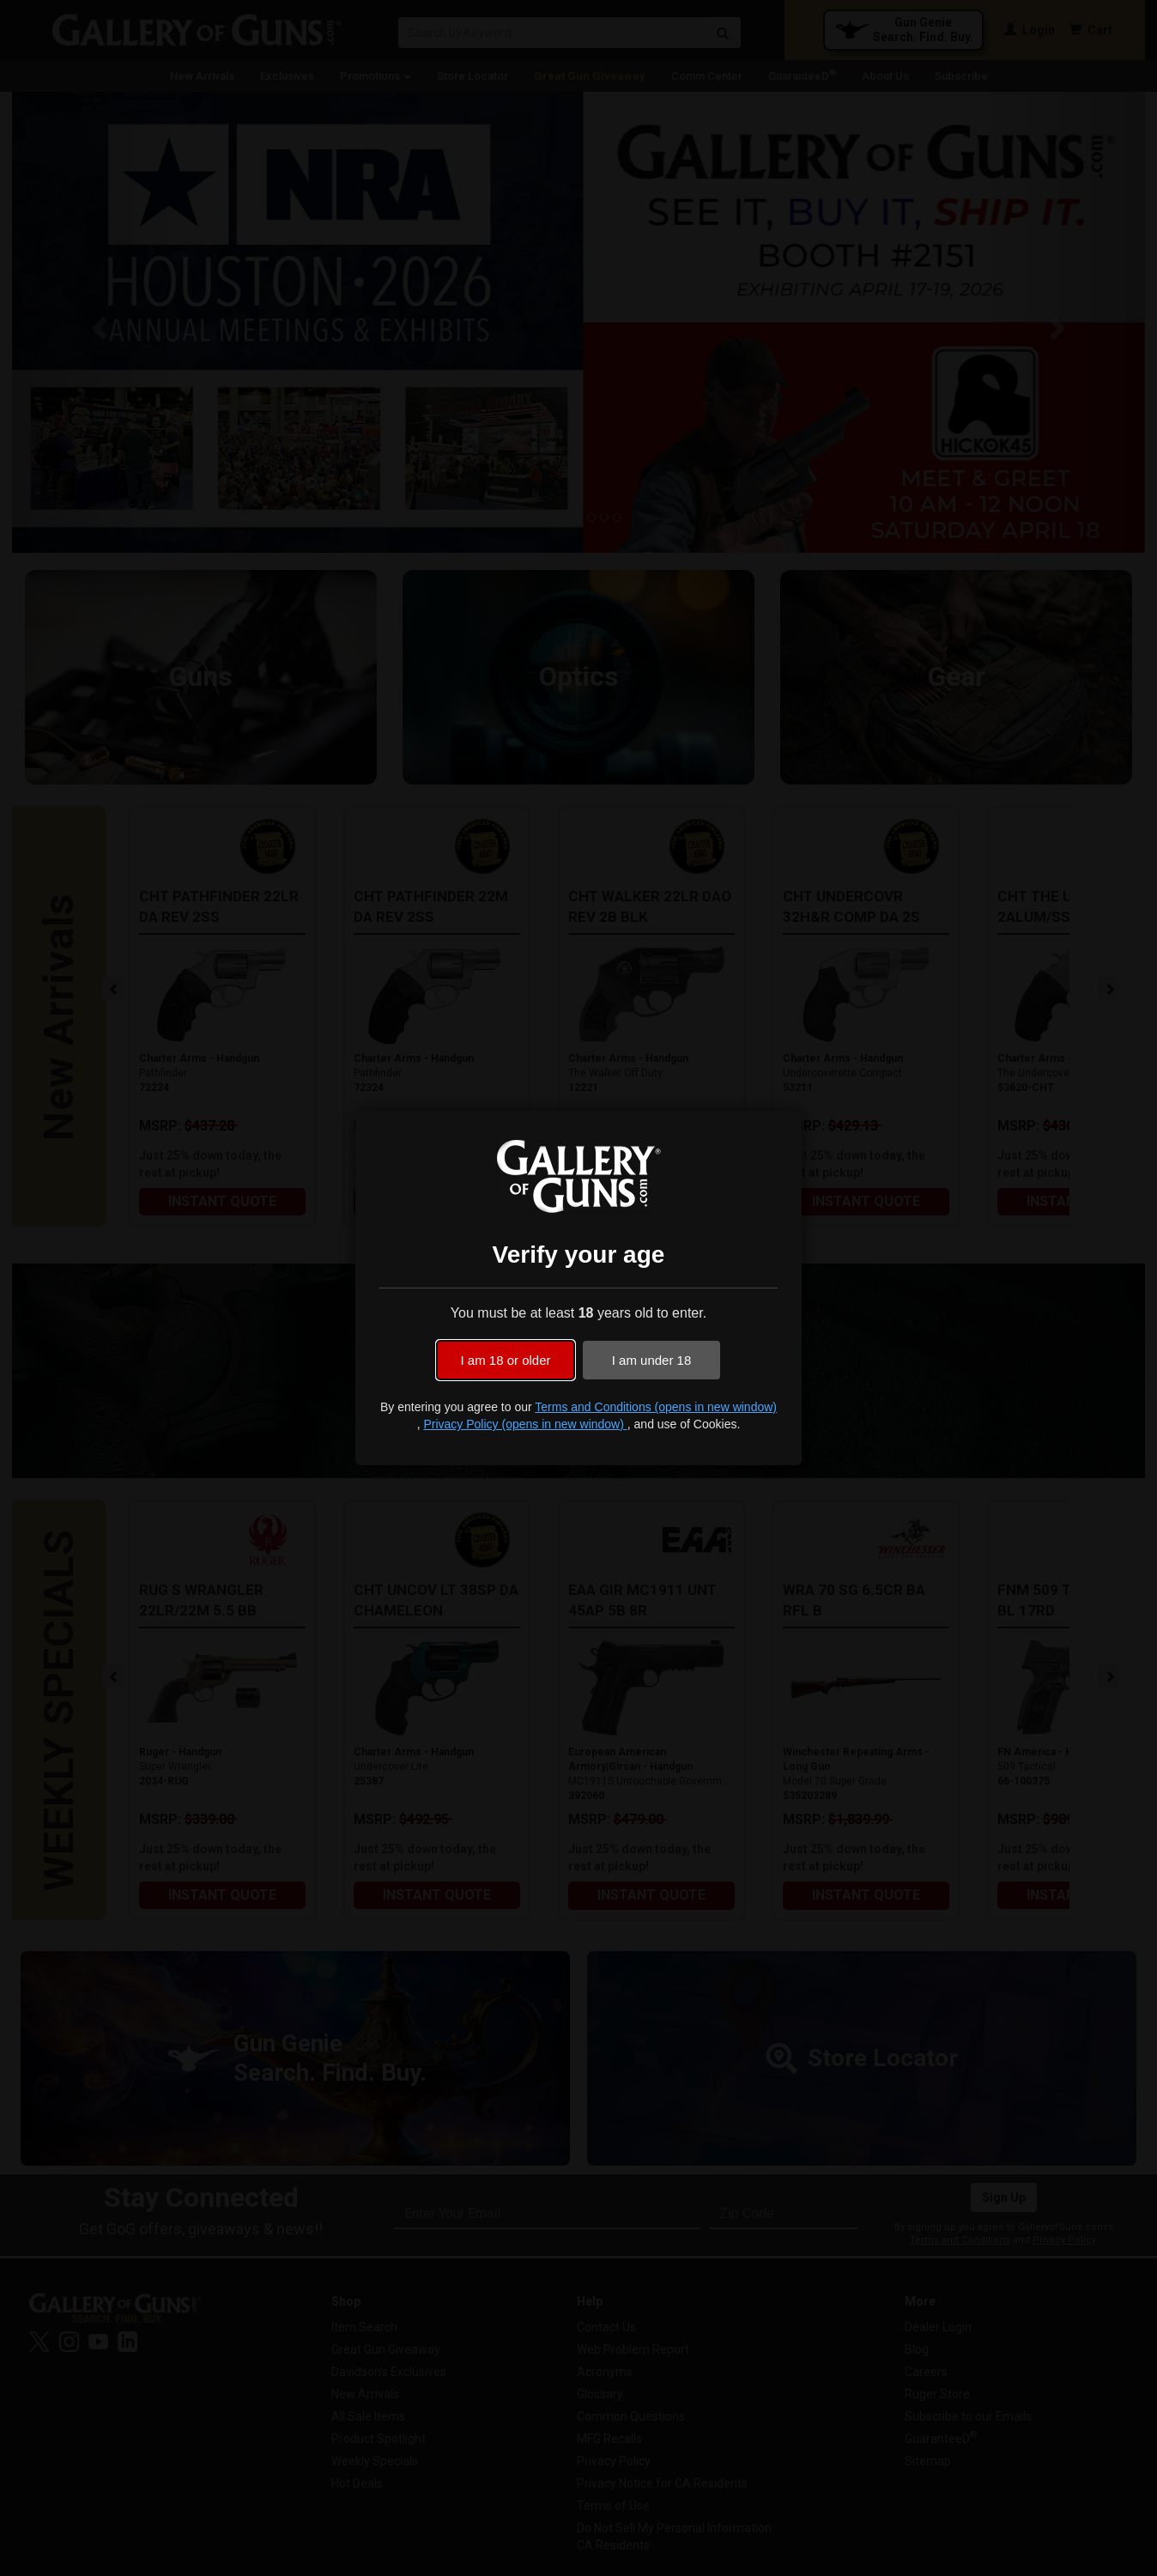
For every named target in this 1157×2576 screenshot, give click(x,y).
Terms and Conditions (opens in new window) (656, 1407)
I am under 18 (652, 1360)
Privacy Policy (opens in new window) (525, 1424)
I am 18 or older (505, 1360)
